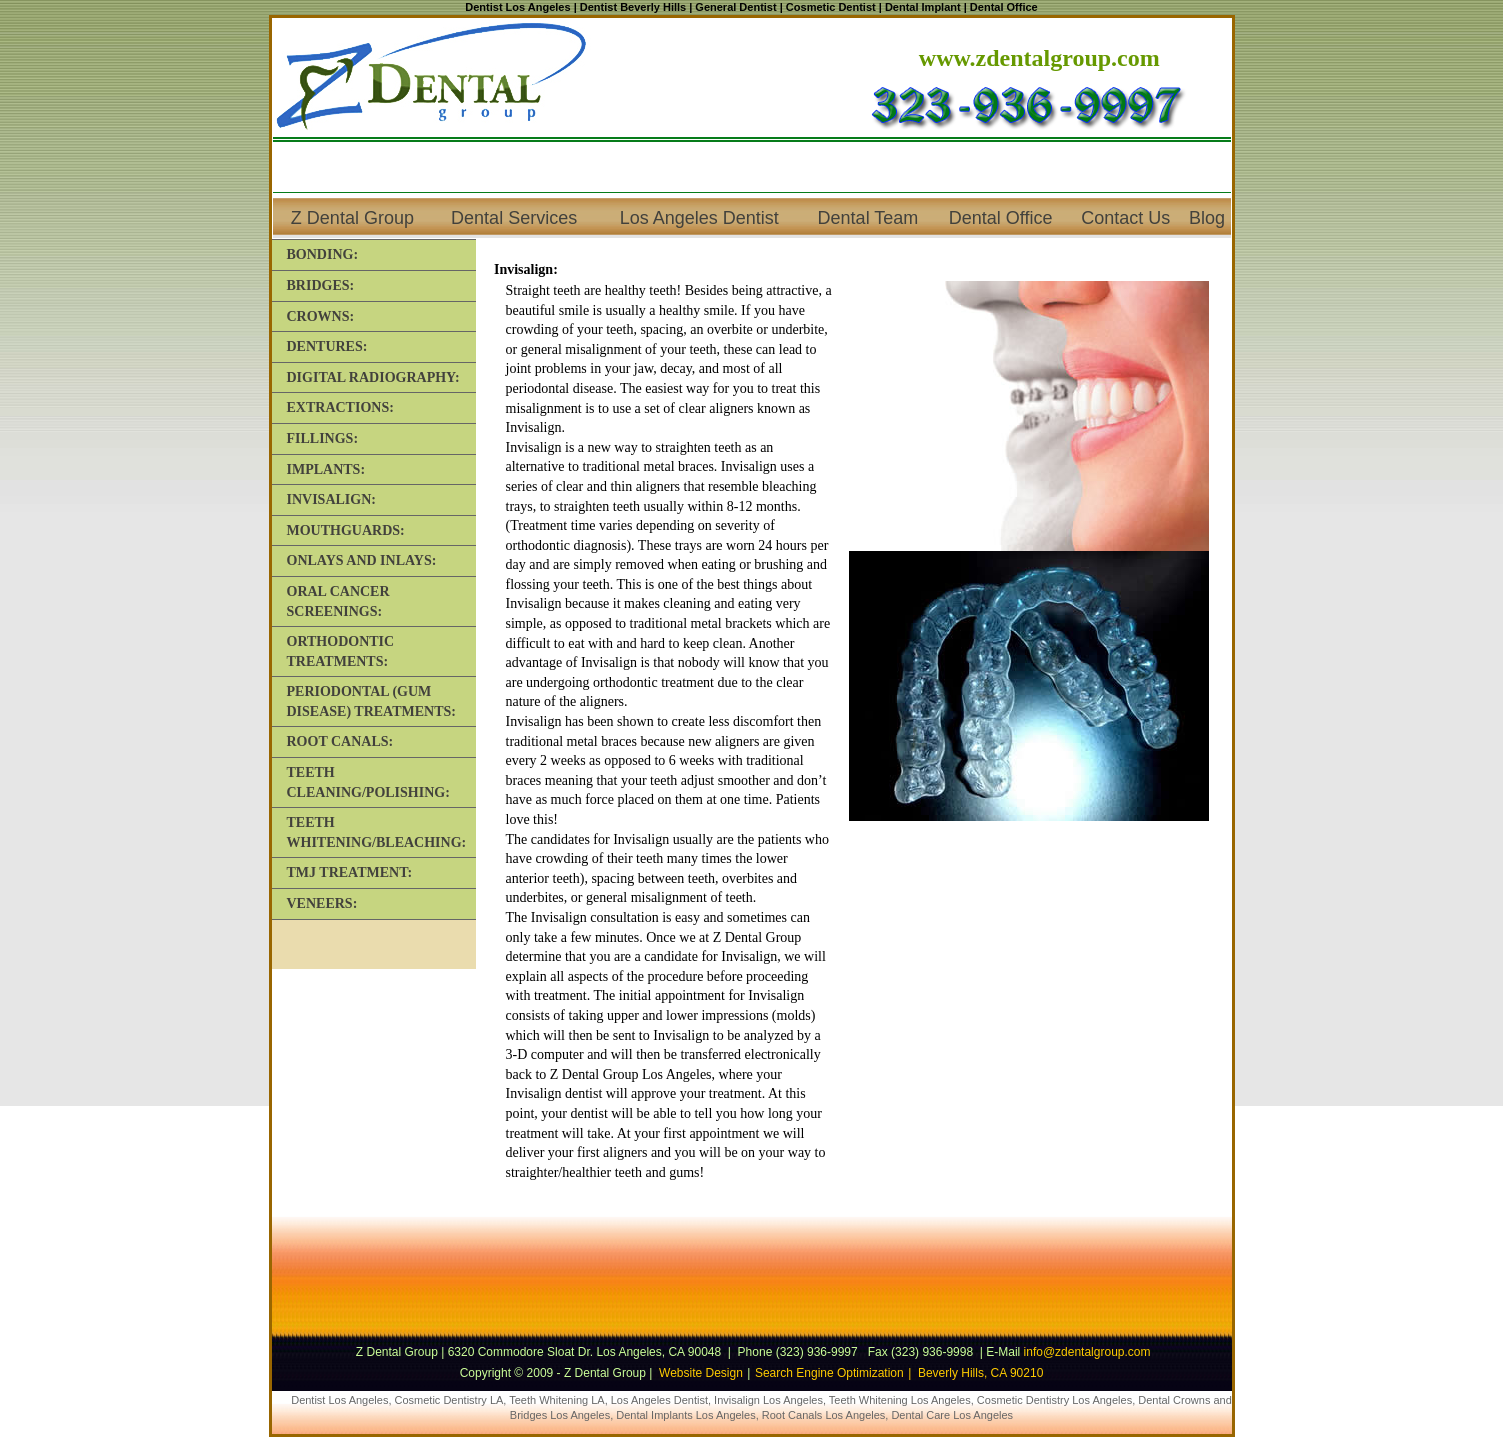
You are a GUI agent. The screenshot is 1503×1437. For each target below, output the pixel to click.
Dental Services (514, 218)
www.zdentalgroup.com (1039, 58)
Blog (1207, 218)
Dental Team (868, 218)
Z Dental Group (352, 218)
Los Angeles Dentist (699, 218)
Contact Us (1125, 218)
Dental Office (1001, 218)
